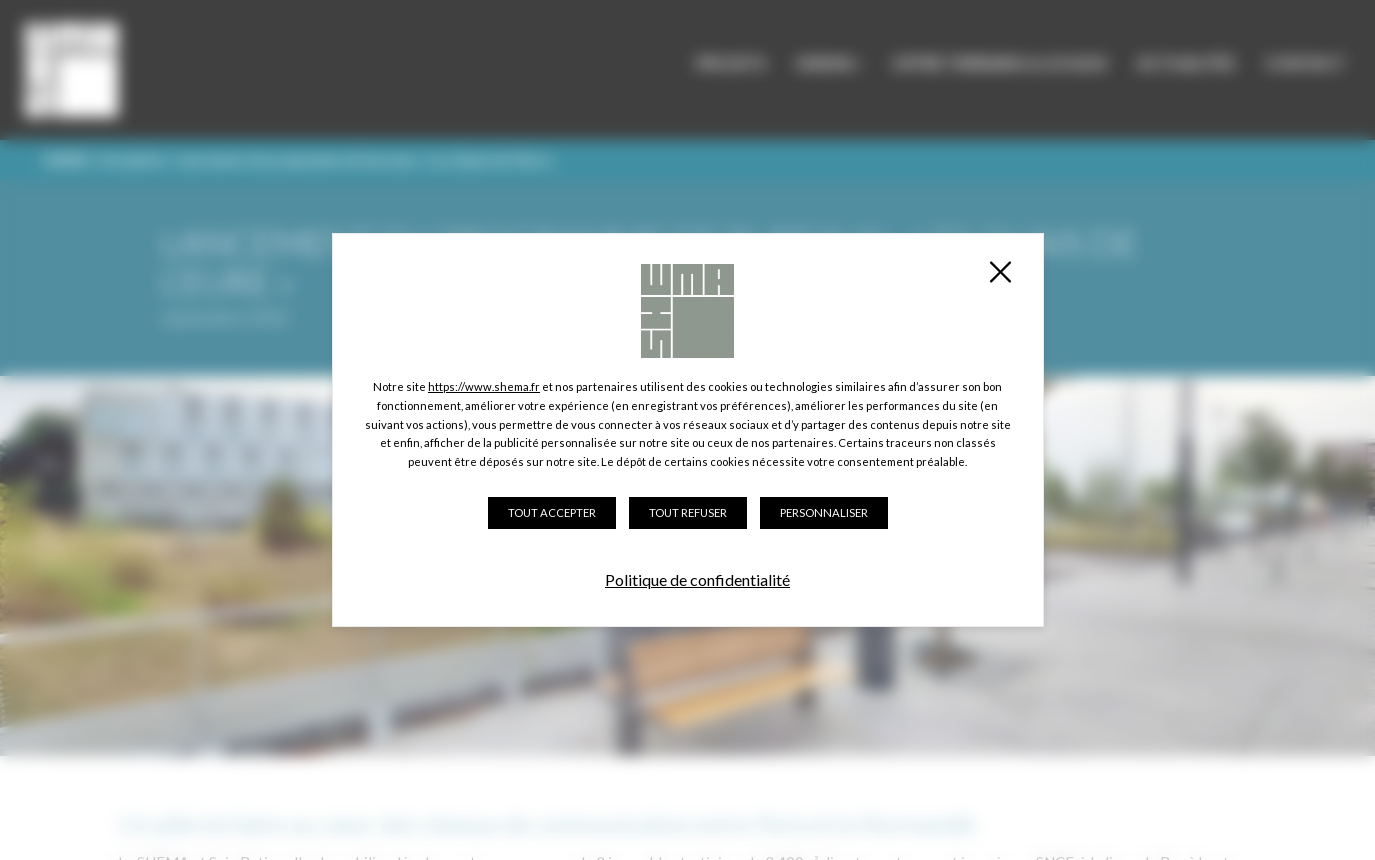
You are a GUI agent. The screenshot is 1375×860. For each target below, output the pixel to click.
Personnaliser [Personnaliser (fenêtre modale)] (824, 512)
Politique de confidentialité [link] (697, 579)
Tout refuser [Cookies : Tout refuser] (688, 512)
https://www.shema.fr (484, 386)
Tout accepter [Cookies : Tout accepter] (552, 512)
